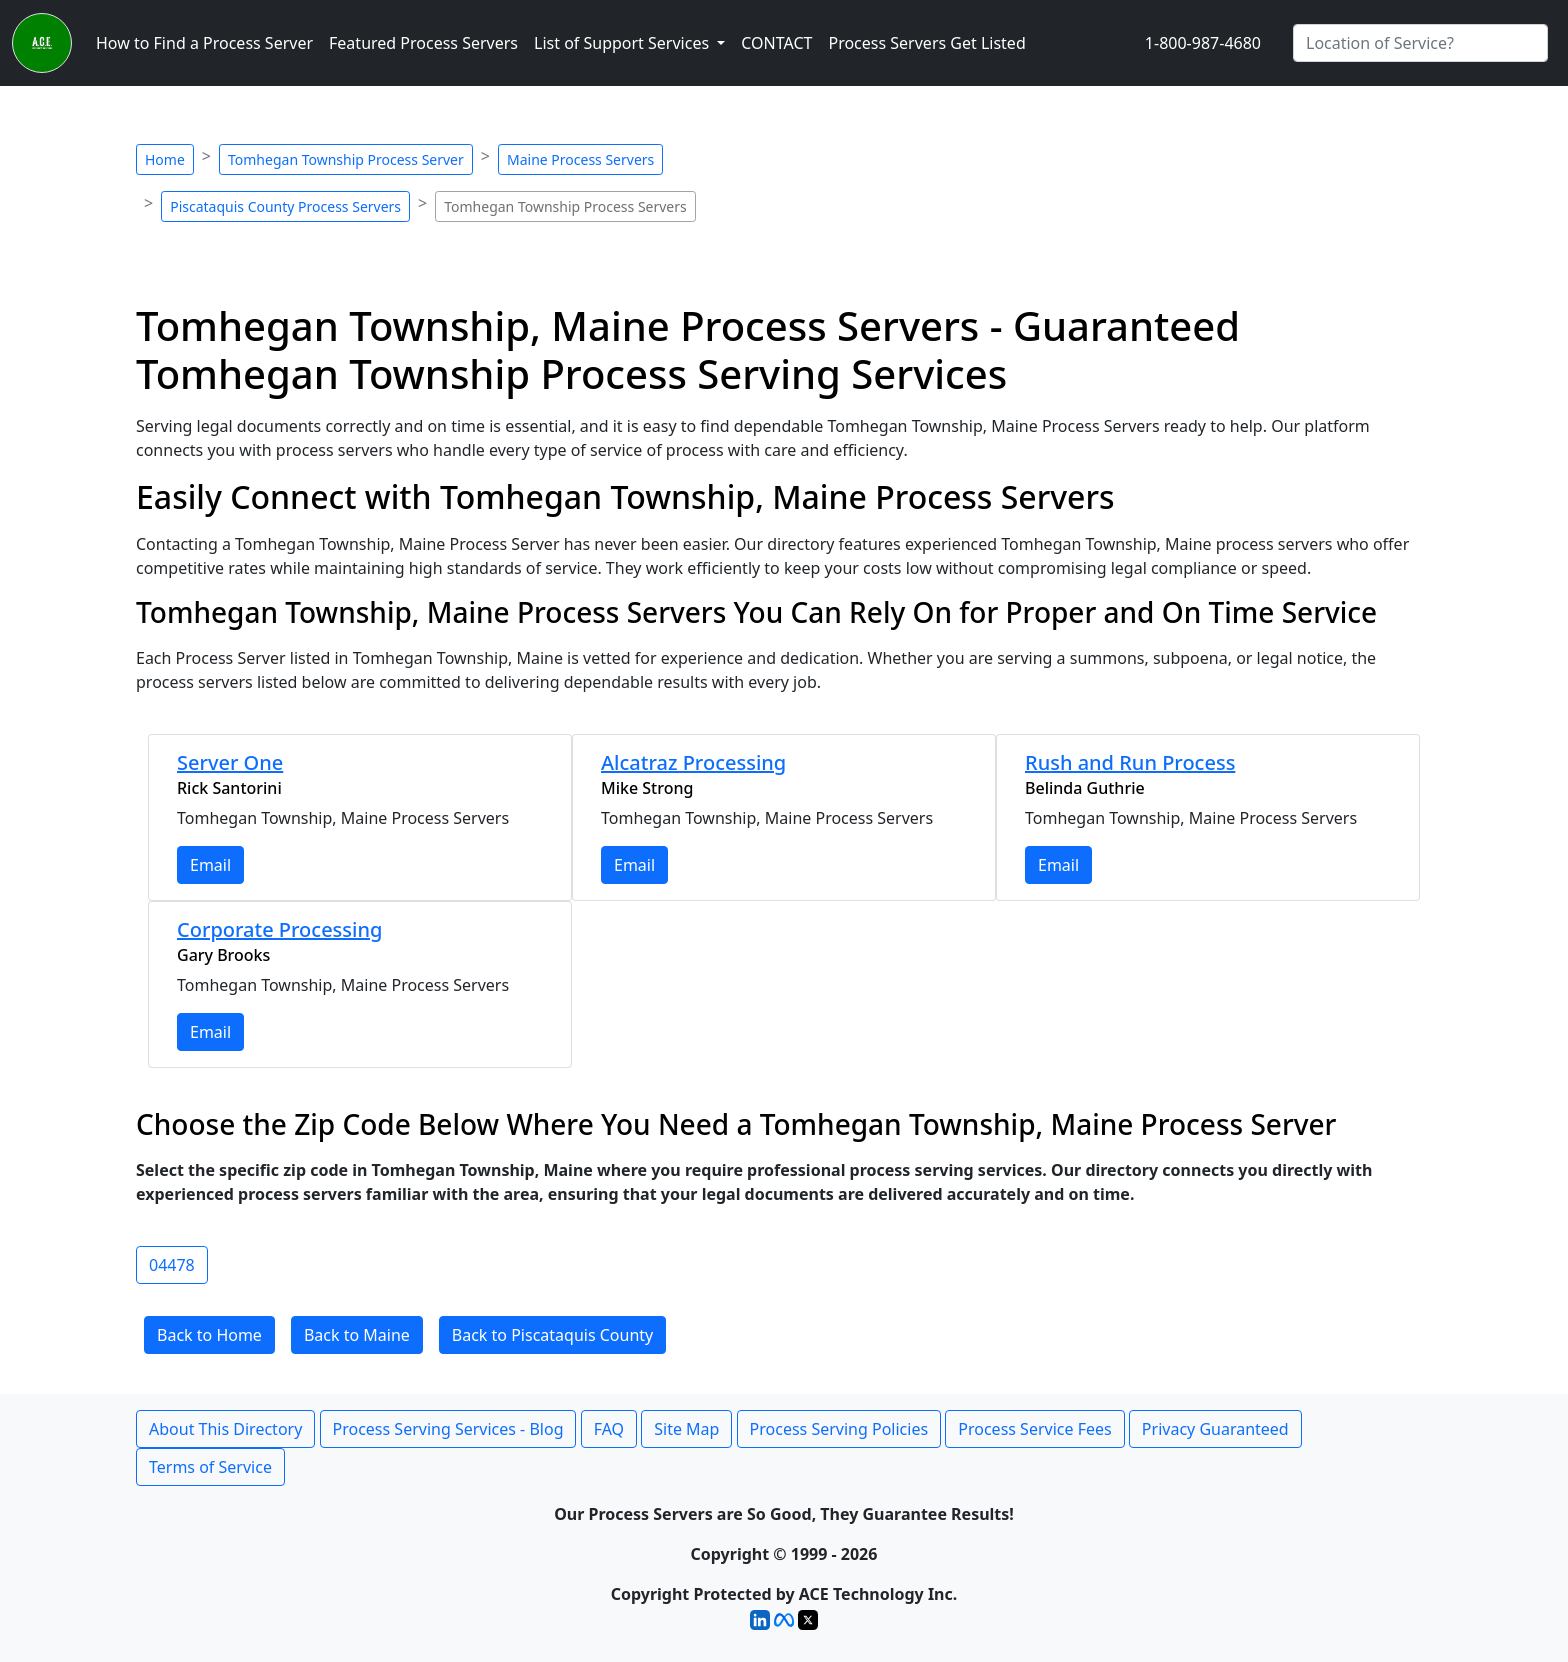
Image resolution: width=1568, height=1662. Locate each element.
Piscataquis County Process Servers (285, 206)
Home (165, 159)
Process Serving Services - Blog (448, 1429)
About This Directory (225, 1429)
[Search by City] (1420, 43)
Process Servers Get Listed (926, 43)
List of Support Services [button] (623, 43)
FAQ (609, 1429)
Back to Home (209, 1335)
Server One (230, 762)
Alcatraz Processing (693, 762)
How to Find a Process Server (204, 43)
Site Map (686, 1429)
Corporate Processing (279, 929)
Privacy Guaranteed (1215, 1429)
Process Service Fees (1034, 1429)
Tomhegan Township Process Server (346, 159)
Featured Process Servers (423, 43)
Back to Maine (357, 1335)
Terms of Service (210, 1467)
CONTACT (776, 43)
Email (210, 865)
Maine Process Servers (580, 159)
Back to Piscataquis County (552, 1335)
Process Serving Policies (839, 1429)
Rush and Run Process (1130, 762)
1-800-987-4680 (1203, 43)
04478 (172, 1265)
